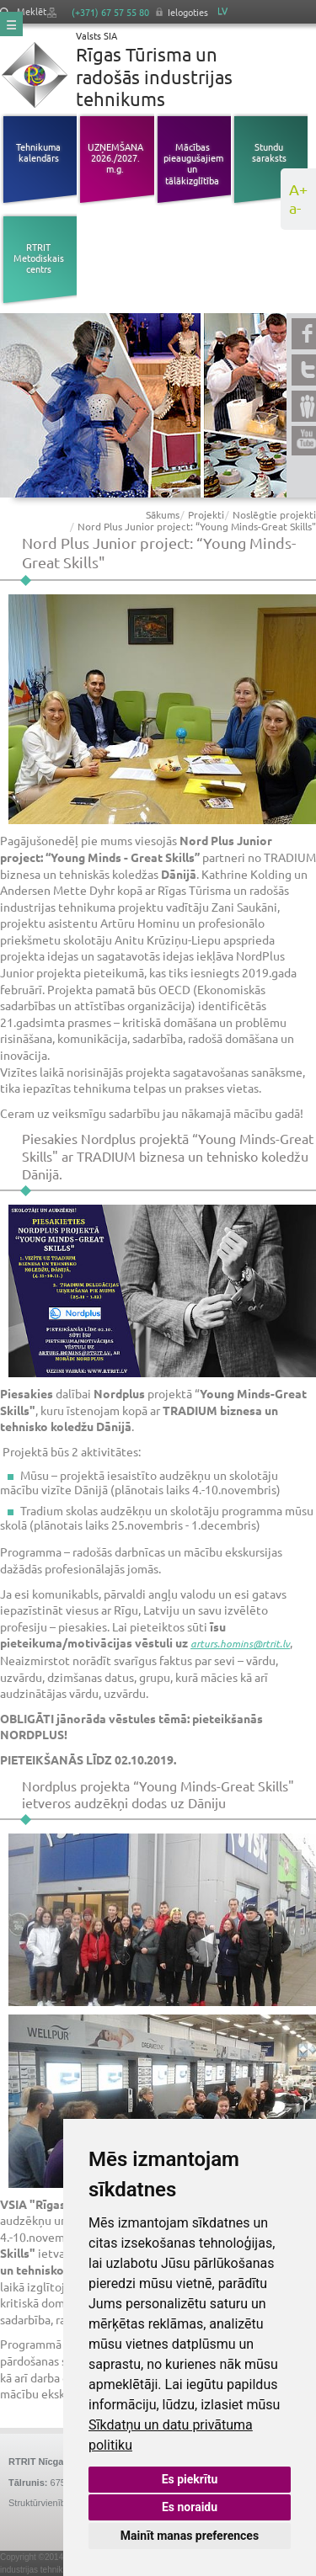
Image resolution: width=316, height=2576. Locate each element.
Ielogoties (188, 12)
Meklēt (23, 11)
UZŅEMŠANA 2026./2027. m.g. (115, 157)
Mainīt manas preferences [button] (190, 2535)
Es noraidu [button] (189, 2507)
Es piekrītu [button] (190, 2479)
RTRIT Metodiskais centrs (38, 257)
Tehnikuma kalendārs (38, 152)
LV (222, 10)
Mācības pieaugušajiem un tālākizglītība (192, 163)
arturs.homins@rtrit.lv (240, 1643)
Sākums (162, 514)
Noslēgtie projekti (274, 514)
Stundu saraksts (269, 152)
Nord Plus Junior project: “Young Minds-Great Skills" (197, 526)
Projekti (206, 514)
